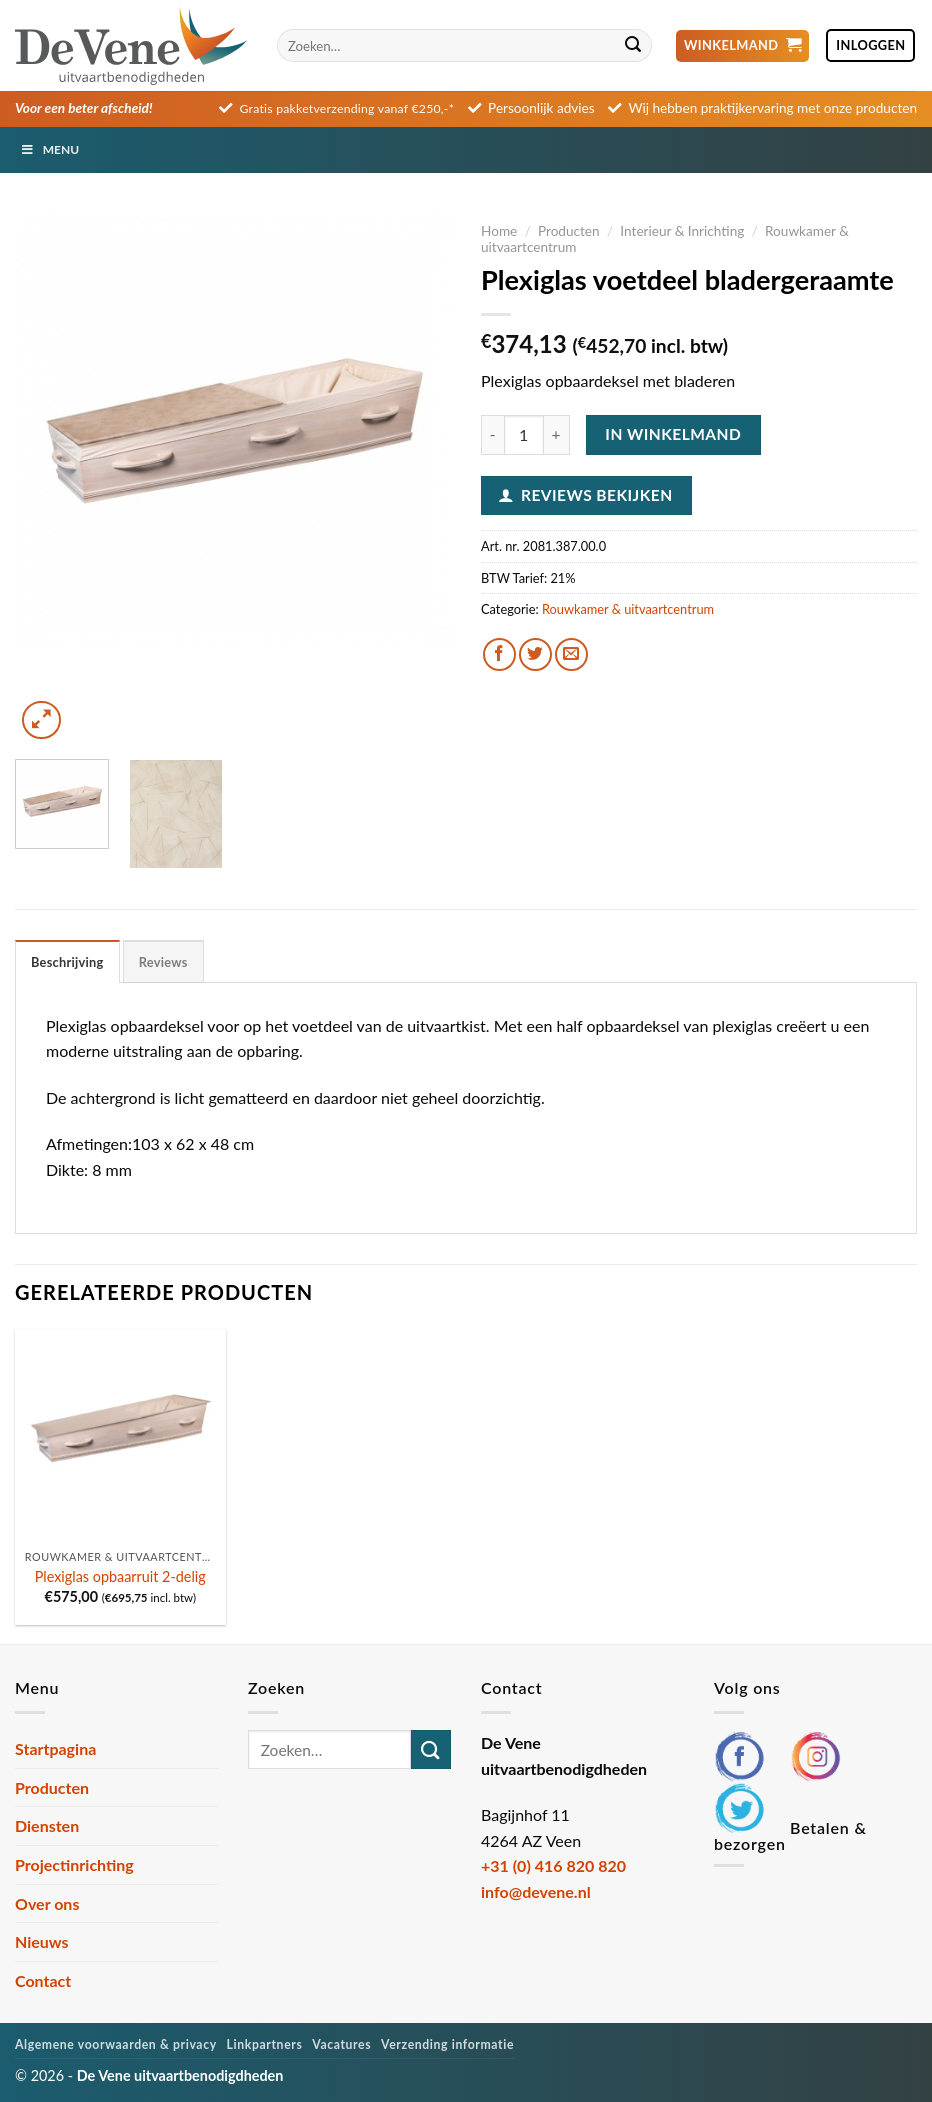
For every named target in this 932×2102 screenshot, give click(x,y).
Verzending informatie (447, 2044)
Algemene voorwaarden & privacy (116, 2044)
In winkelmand (673, 434)
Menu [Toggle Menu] (49, 149)
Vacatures (341, 2044)
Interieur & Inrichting (682, 231)
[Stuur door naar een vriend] (571, 654)
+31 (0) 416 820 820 (553, 1865)
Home (499, 231)
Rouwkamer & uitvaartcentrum (628, 609)
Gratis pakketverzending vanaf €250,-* (347, 108)
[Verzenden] (633, 46)
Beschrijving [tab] (67, 962)
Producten (569, 231)
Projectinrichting (74, 1864)
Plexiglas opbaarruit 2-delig (120, 1576)
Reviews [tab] (163, 962)
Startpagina (55, 1748)
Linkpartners (265, 2044)
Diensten (47, 1825)
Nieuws (42, 1941)
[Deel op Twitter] (535, 654)
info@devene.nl (536, 1891)
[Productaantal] (524, 435)
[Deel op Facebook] (499, 654)
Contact (43, 1980)
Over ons (47, 1903)
